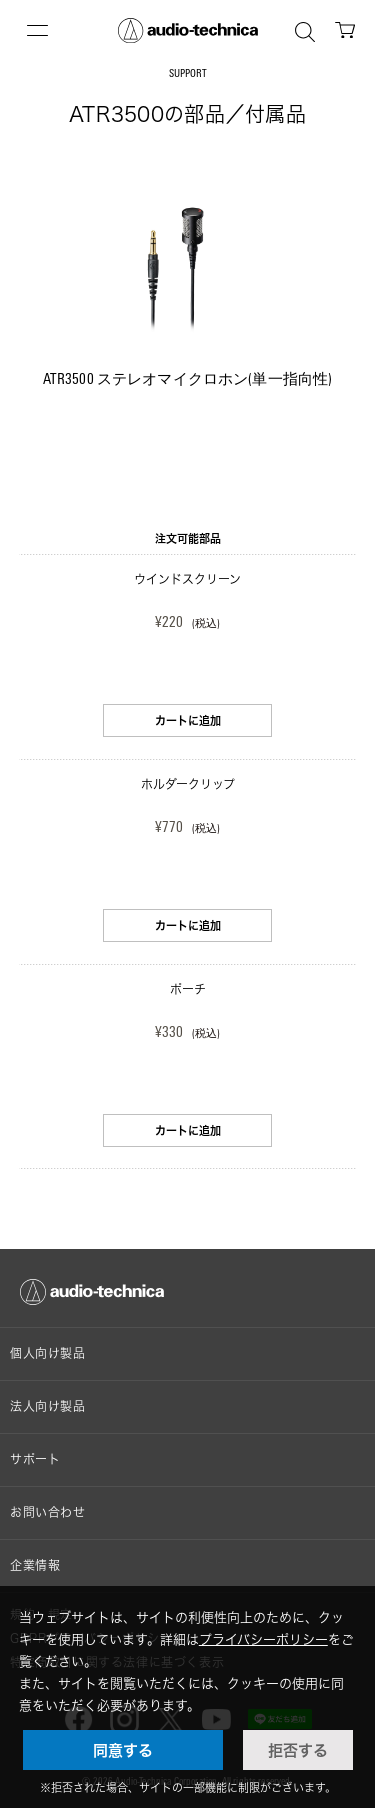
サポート (35, 1459)
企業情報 (35, 1565)
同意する (123, 1750)
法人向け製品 (48, 1406)
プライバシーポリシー (263, 1639)
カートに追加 (188, 720)
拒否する (298, 1750)
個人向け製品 (48, 1353)
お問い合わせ (48, 1512)
